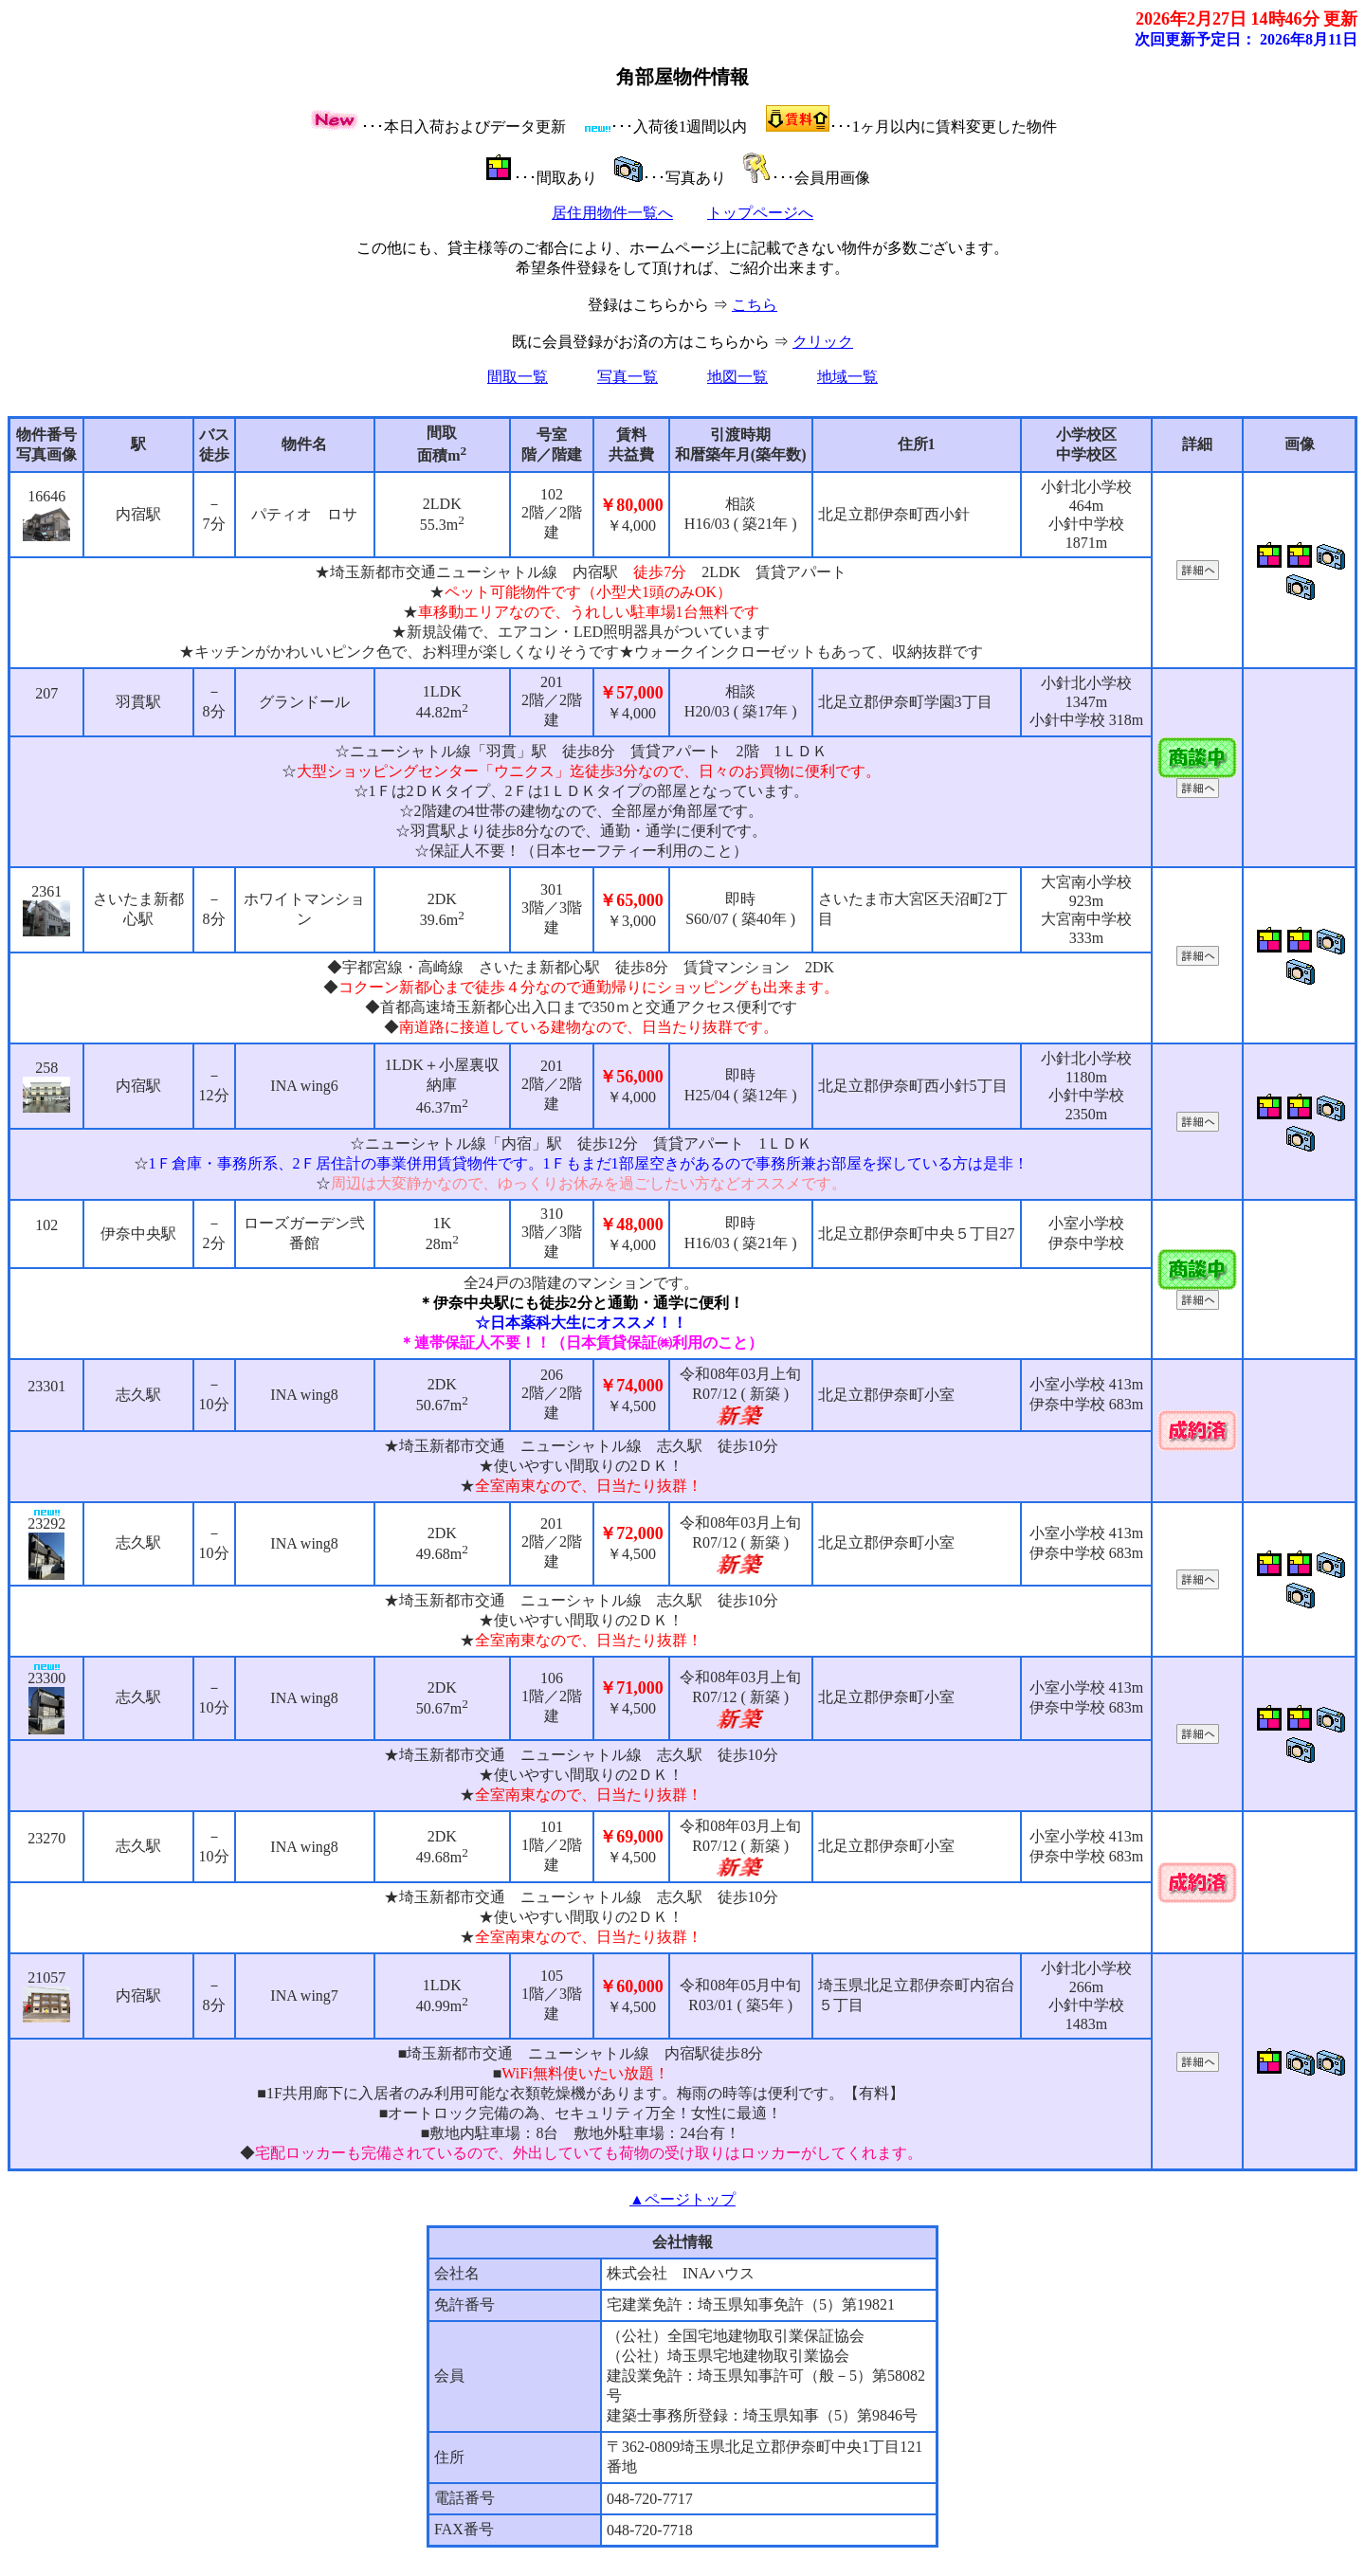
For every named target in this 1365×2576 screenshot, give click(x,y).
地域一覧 (847, 377)
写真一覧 (627, 377)
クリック (822, 342)
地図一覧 (737, 377)
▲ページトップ (682, 2199)
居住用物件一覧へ (612, 213)
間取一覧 (517, 377)
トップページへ (760, 213)
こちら (754, 305)
